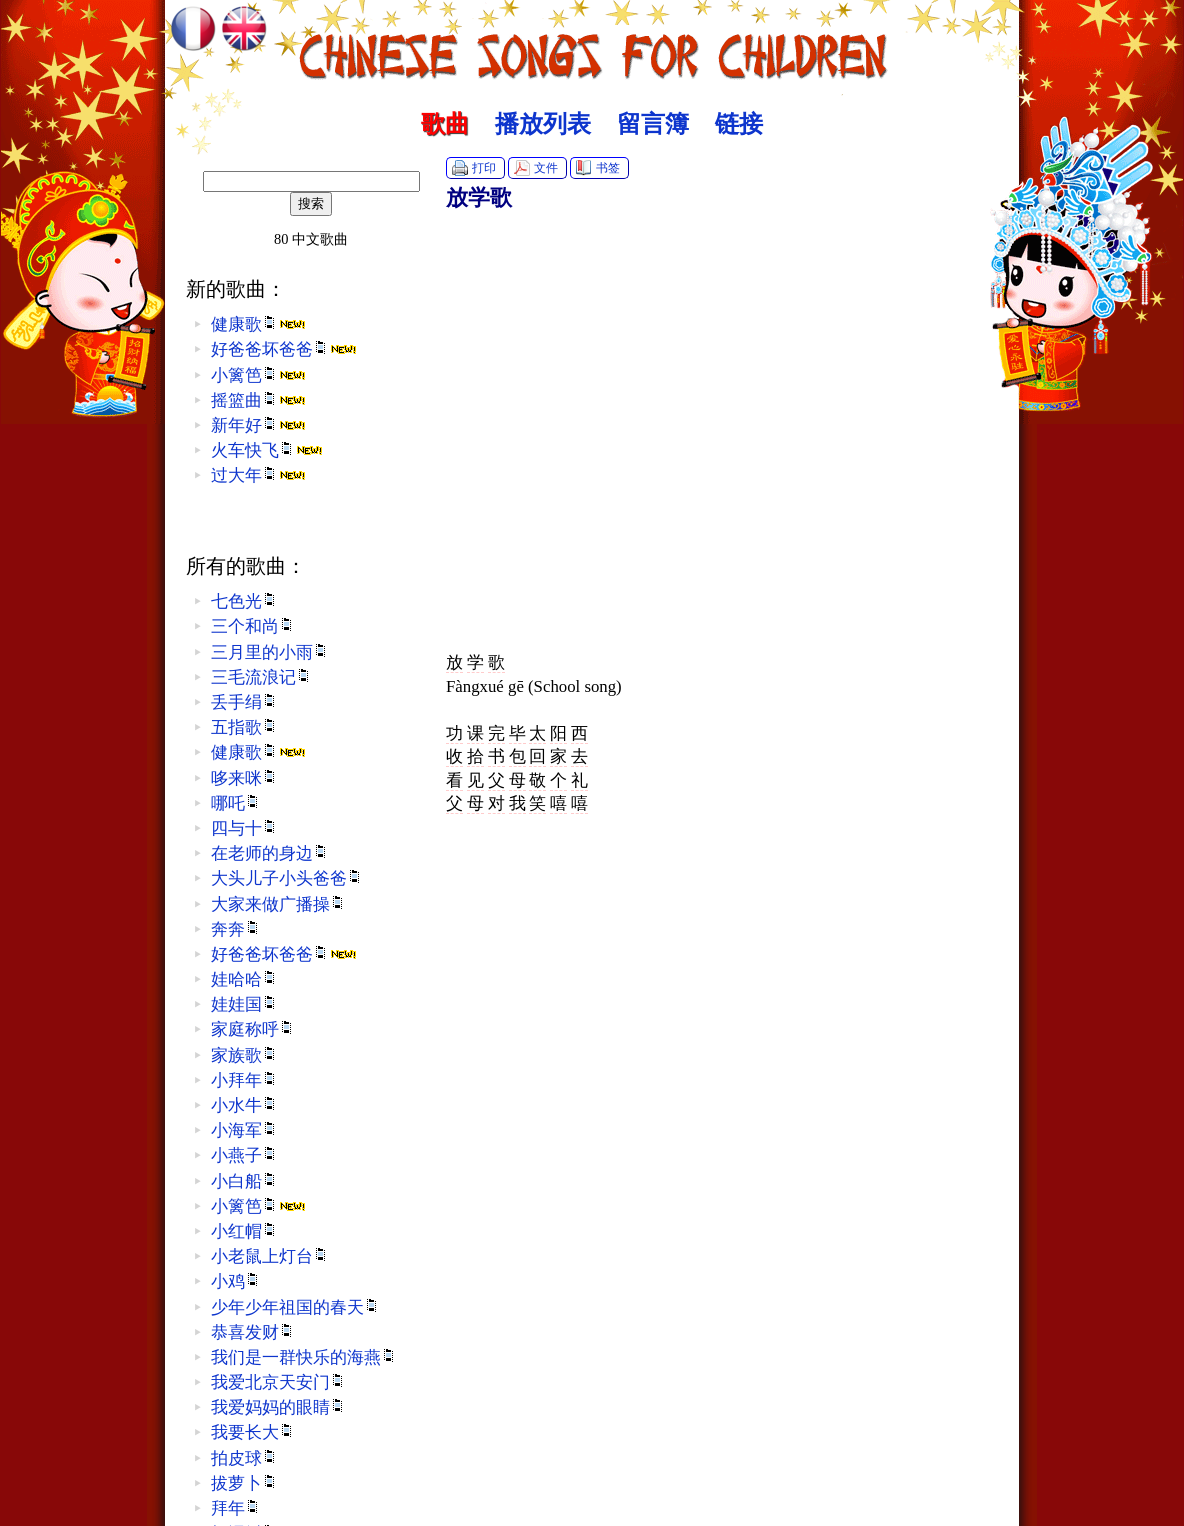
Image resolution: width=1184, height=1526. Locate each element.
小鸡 (236, 1281)
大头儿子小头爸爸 (287, 878)
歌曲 (445, 124)
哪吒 (236, 803)
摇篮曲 (258, 400)
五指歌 (244, 727)
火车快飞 (267, 450)
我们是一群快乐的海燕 (304, 1357)
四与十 (244, 828)
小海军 (244, 1130)
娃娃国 (244, 1004)
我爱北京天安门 (278, 1382)
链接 (739, 124)
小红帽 (244, 1231)
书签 (608, 168)
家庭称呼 (253, 1029)
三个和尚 (253, 626)
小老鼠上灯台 (270, 1256)
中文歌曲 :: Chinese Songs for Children (592, 45)
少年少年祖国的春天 (295, 1307)
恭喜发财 (253, 1332)
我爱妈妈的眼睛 (278, 1407)
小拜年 (244, 1080)
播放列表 (543, 124)
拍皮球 (244, 1458)
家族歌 (244, 1055)
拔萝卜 (244, 1483)
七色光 (244, 601)
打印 (484, 168)
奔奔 (236, 929)
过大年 (258, 475)
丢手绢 (244, 702)
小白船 (244, 1181)
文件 (546, 168)
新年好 (258, 425)
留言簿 (653, 124)
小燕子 (244, 1155)
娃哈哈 (244, 979)
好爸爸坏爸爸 (284, 349)
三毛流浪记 (261, 677)
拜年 (236, 1508)
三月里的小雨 (270, 652)
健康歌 (258, 324)
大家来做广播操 (278, 904)
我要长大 (253, 1432)
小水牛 (244, 1105)
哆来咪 (244, 778)
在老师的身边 (270, 853)
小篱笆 (258, 375)
